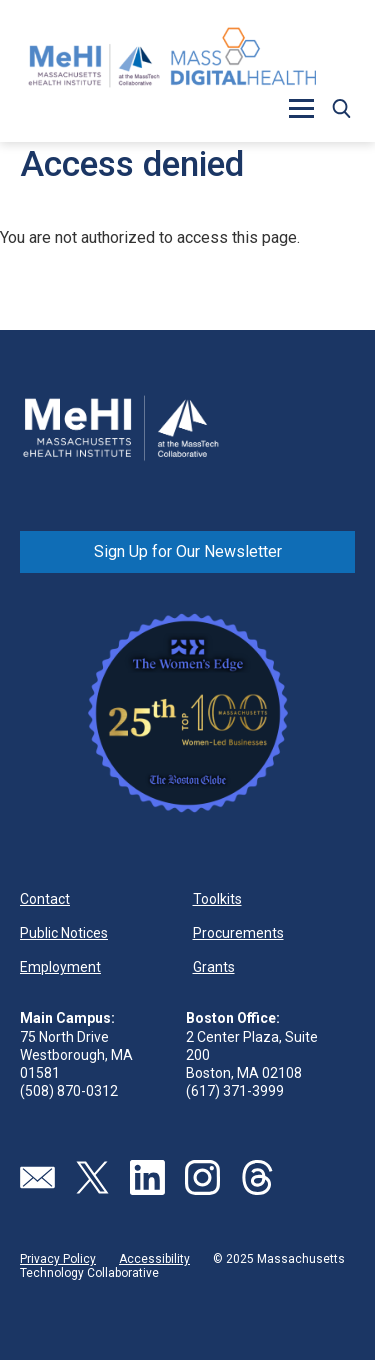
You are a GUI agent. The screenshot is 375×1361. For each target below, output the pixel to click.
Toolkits (217, 899)
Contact (45, 899)
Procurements (238, 933)
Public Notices (64, 933)
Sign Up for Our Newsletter (188, 551)
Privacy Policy (58, 1259)
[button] (301, 108)
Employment (60, 967)
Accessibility (154, 1259)
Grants (214, 967)
